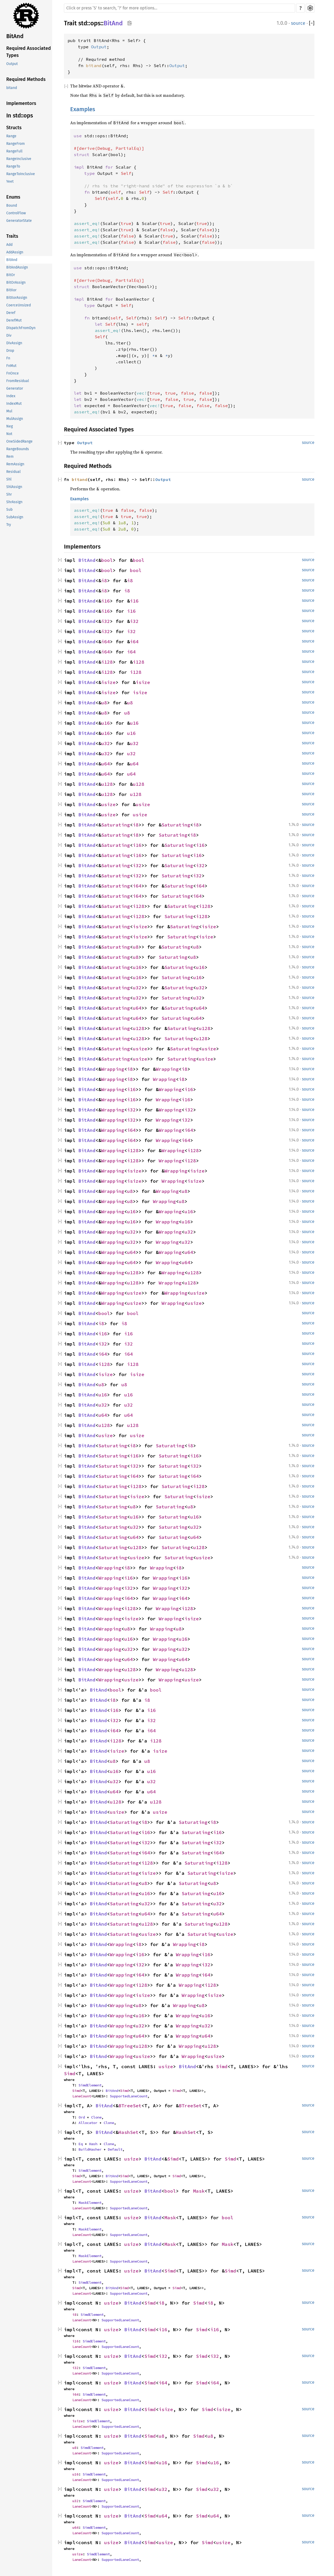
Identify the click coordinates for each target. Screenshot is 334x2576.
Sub (9, 509)
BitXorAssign (16, 297)
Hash (93, 2143)
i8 (104, 581)
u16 (105, 723)
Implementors (21, 103)
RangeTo (13, 166)
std (82, 23)
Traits (12, 236)
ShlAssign (14, 487)
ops (95, 23)
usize (108, 804)
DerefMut (14, 320)
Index (10, 396)
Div (8, 335)
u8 (104, 703)
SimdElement (90, 2085)
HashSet (128, 2132)
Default (115, 2149)
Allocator (88, 2122)
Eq (81, 2143)
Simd (222, 2066)
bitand (11, 88)
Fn (8, 358)
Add (9, 244)
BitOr (10, 275)
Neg (9, 426)
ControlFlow (16, 213)
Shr (9, 494)
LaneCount (81, 2096)
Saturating (115, 825)
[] (311, 23)
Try (8, 524)
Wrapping (112, 1069)
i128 (107, 662)
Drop (10, 350)
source (298, 23)
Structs (14, 127)
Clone (96, 2117)
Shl (8, 479)
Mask (199, 2191)
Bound (11, 205)
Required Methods (26, 79)
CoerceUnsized (18, 305)
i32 (105, 621)
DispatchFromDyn (20, 328)
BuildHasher (90, 2149)
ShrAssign (14, 502)
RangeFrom (15, 143)
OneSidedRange (19, 441)
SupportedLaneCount (128, 2096)
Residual (13, 471)
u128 (107, 784)
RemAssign (15, 464)
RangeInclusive (18, 159)
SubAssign (14, 517)
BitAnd (14, 36)
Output (12, 64)
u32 (105, 743)
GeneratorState (19, 220)
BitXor (11, 290)
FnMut (11, 366)
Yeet (10, 181)
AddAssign (14, 252)
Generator (14, 388)
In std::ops (19, 115)
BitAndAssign (17, 267)
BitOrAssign (16, 282)
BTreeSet (129, 2106)
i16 (105, 601)
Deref (10, 313)
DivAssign (14, 343)
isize (108, 682)
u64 (105, 764)
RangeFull (14, 151)
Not (9, 434)
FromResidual (17, 381)
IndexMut (14, 403)
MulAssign (14, 419)
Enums (13, 197)
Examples (82, 109)
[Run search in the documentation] (179, 8)
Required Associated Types (28, 51)
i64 (105, 642)
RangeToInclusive (20, 174)
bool (107, 560)
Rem (10, 456)
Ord (82, 2117)
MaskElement (90, 2202)
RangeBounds (17, 449)
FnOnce (12, 373)
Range (11, 136)
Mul (9, 411)
